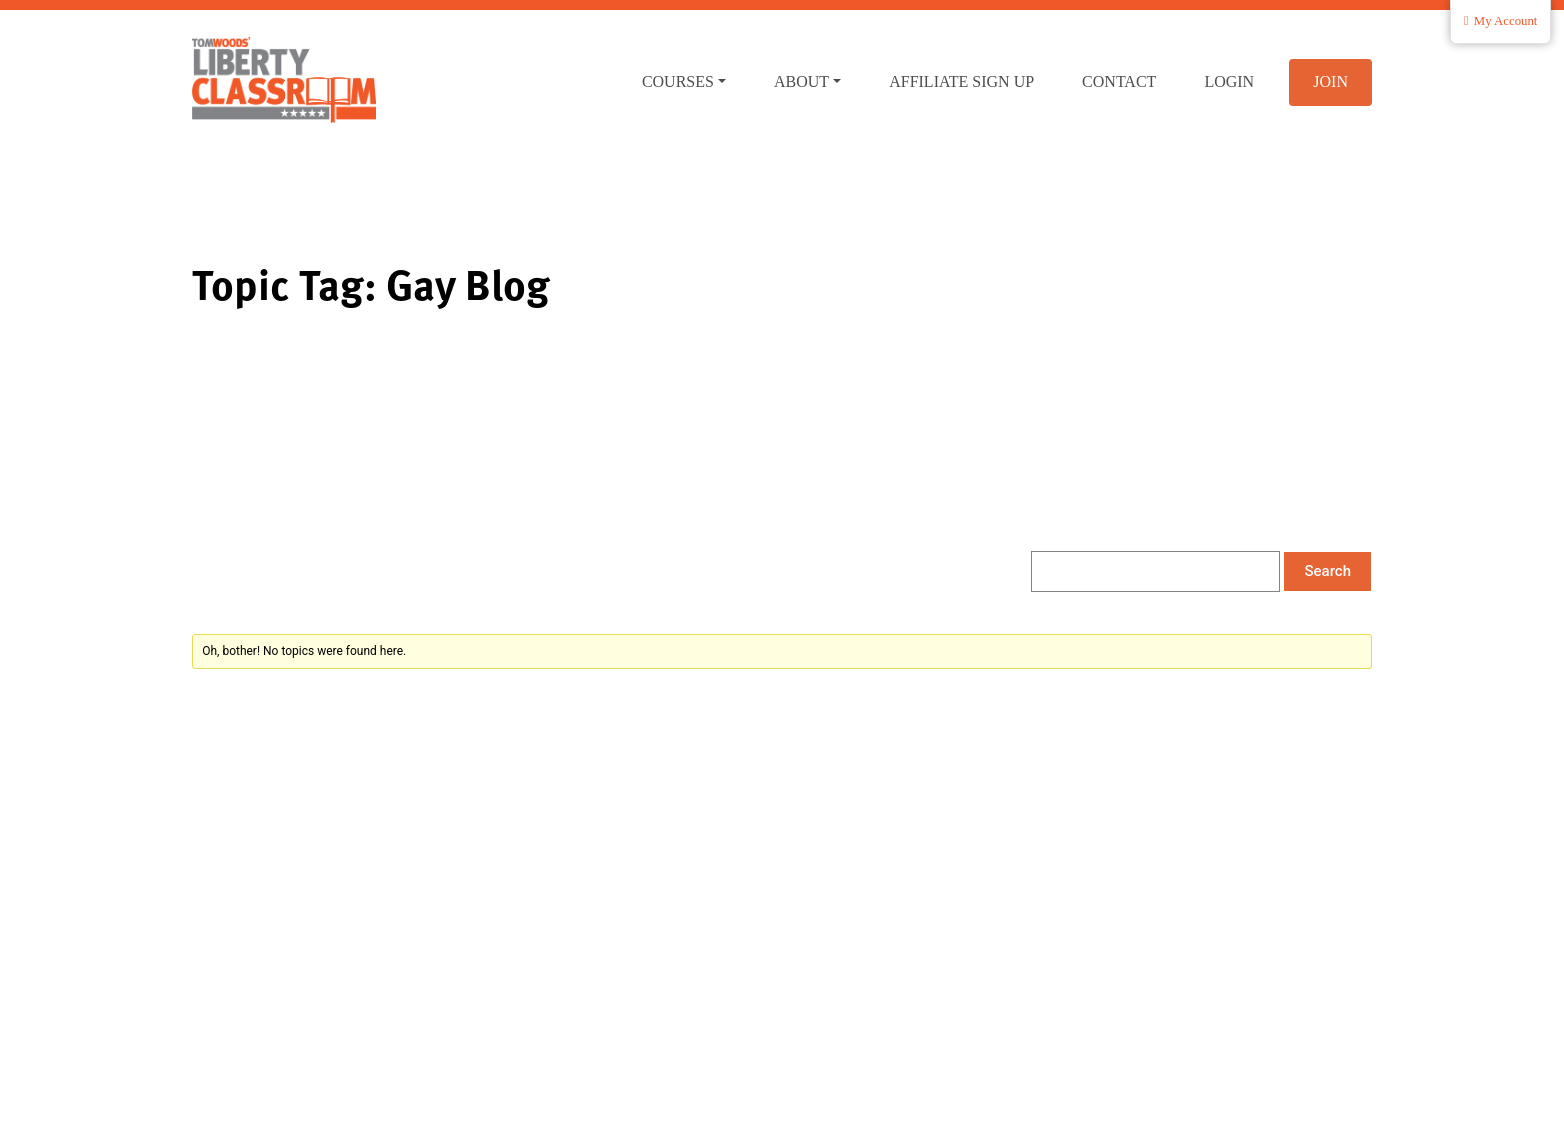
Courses (678, 81)
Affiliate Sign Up (961, 81)
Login (1229, 81)
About (801, 81)
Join (1330, 81)
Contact (1119, 81)
